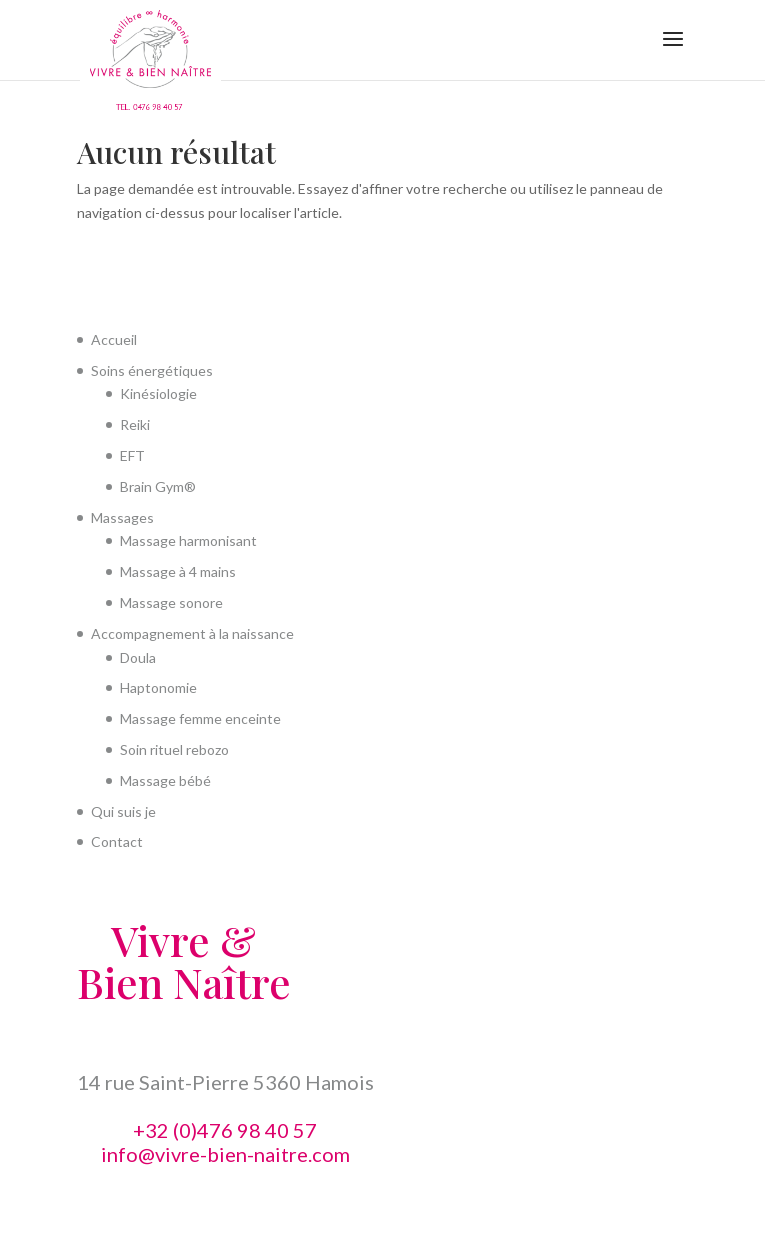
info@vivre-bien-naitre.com (225, 1154)
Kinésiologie (158, 393)
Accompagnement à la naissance (192, 633)
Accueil (114, 339)
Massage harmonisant (188, 540)
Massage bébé (165, 780)
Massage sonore (171, 602)
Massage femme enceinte (200, 718)
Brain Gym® (158, 486)
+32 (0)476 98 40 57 (225, 1130)
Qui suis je (123, 811)
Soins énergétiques (152, 370)
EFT (132, 455)
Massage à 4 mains (178, 571)
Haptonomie (158, 687)
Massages (122, 517)
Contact (117, 841)
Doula (138, 657)
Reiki (135, 424)
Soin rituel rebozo (174, 749)
